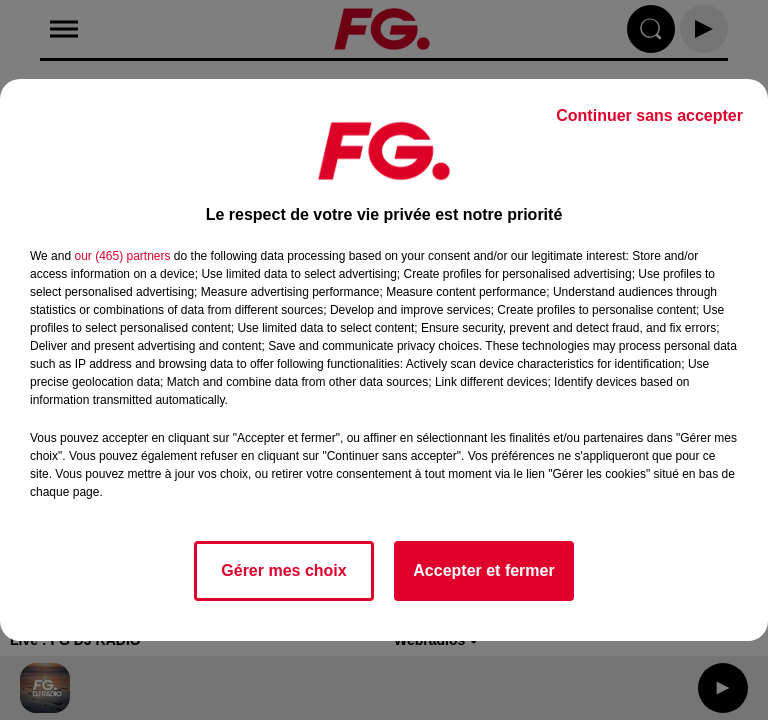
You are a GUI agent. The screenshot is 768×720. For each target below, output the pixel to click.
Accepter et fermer (483, 570)
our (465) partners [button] (122, 256)
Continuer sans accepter (649, 115)
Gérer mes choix (283, 570)
